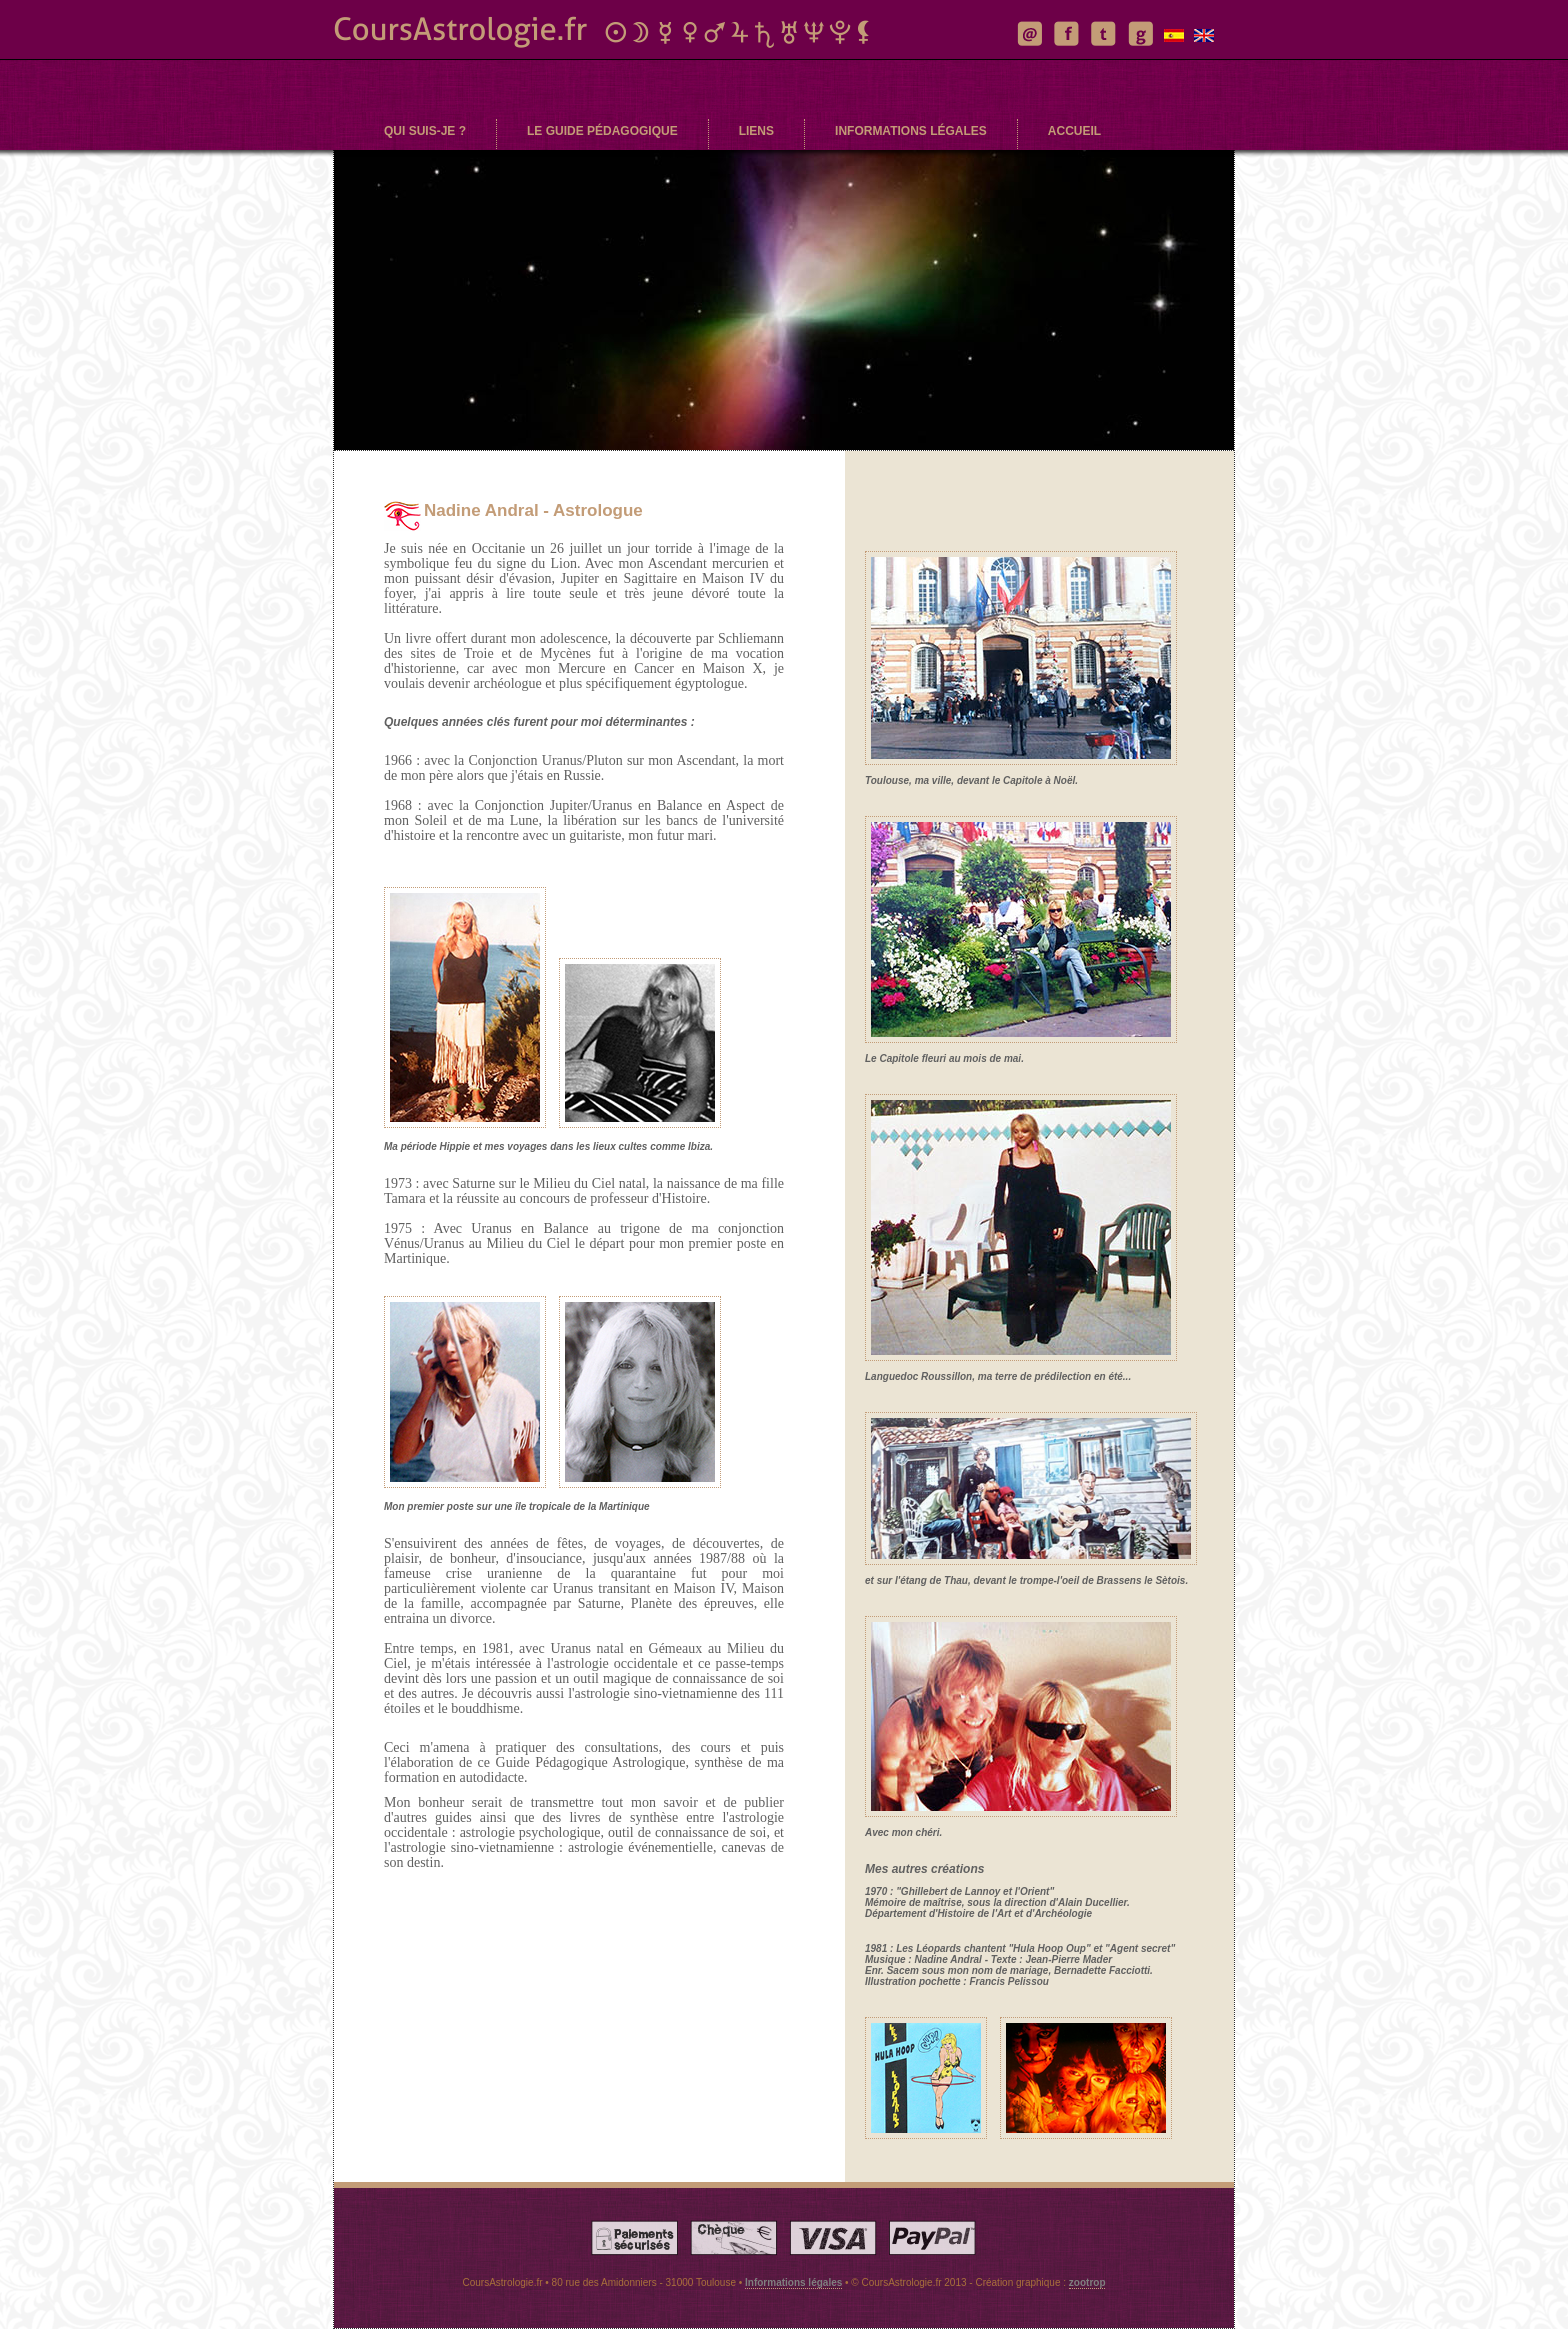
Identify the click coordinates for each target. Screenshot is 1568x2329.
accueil (1074, 131)
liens (756, 131)
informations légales (911, 131)
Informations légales (793, 2282)
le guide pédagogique (602, 131)
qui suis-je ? (425, 131)
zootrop (1087, 2282)
